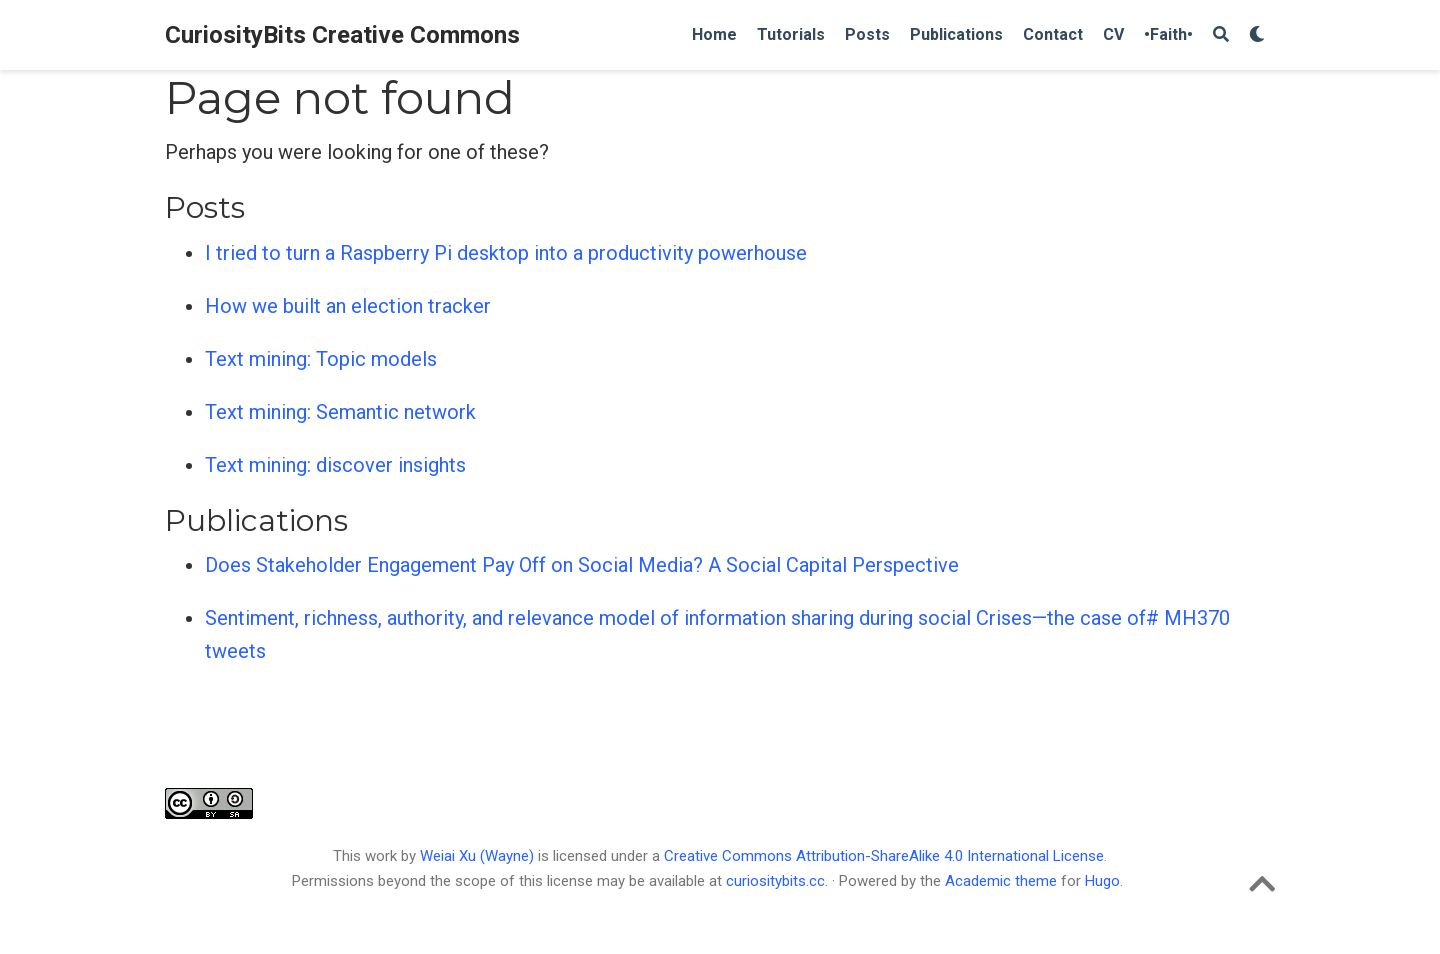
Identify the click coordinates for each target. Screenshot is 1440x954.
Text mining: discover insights (335, 465)
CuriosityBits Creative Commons (342, 35)
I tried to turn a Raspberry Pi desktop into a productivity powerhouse (506, 253)
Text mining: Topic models (321, 359)
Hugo (1102, 881)
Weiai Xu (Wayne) (479, 856)
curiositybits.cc (775, 881)
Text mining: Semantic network (340, 412)
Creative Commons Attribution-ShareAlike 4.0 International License (884, 856)
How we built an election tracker (348, 306)
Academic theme (1001, 881)
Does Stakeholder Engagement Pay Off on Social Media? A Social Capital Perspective (582, 565)
